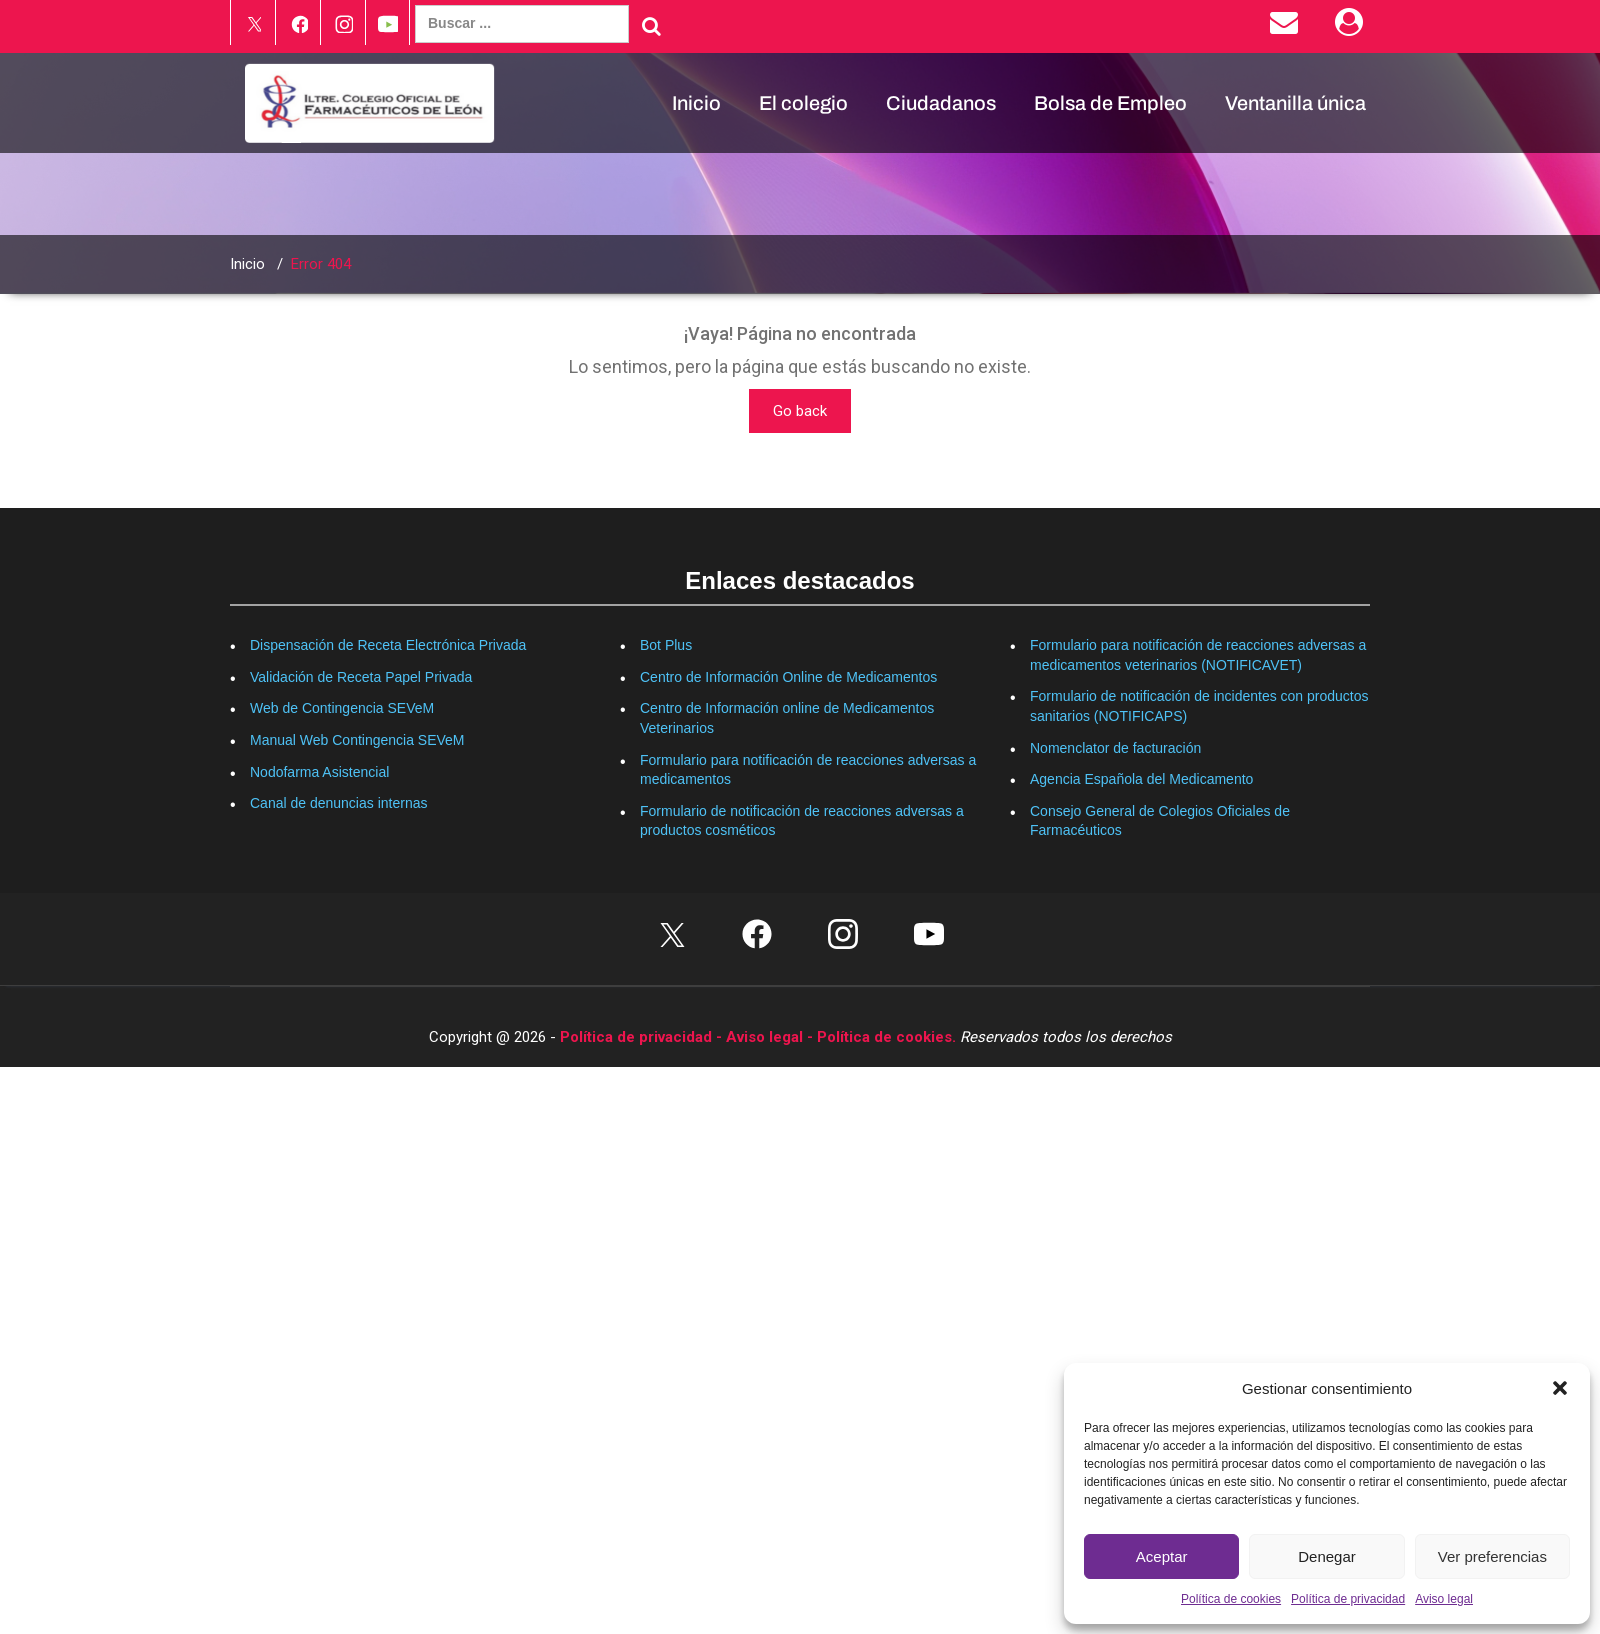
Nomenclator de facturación (1115, 748)
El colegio (803, 103)
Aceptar (1162, 1556)
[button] (1560, 1388)
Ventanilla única (1295, 103)
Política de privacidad (1348, 1599)
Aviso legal (1444, 1599)
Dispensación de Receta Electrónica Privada (388, 645)
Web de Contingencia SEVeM (342, 708)
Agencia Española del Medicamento (1141, 779)
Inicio (696, 103)
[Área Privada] (1352, 27)
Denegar (1327, 1556)
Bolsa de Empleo (1110, 103)
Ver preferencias (1492, 1556)
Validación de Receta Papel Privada (361, 677)
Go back (800, 411)
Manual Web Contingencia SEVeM (357, 740)
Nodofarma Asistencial (319, 772)
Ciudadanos (941, 103)
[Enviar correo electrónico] (1287, 27)
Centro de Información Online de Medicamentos (788, 677)
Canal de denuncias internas (338, 803)
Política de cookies (1231, 1599)
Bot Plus (666, 645)
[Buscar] (651, 26)
